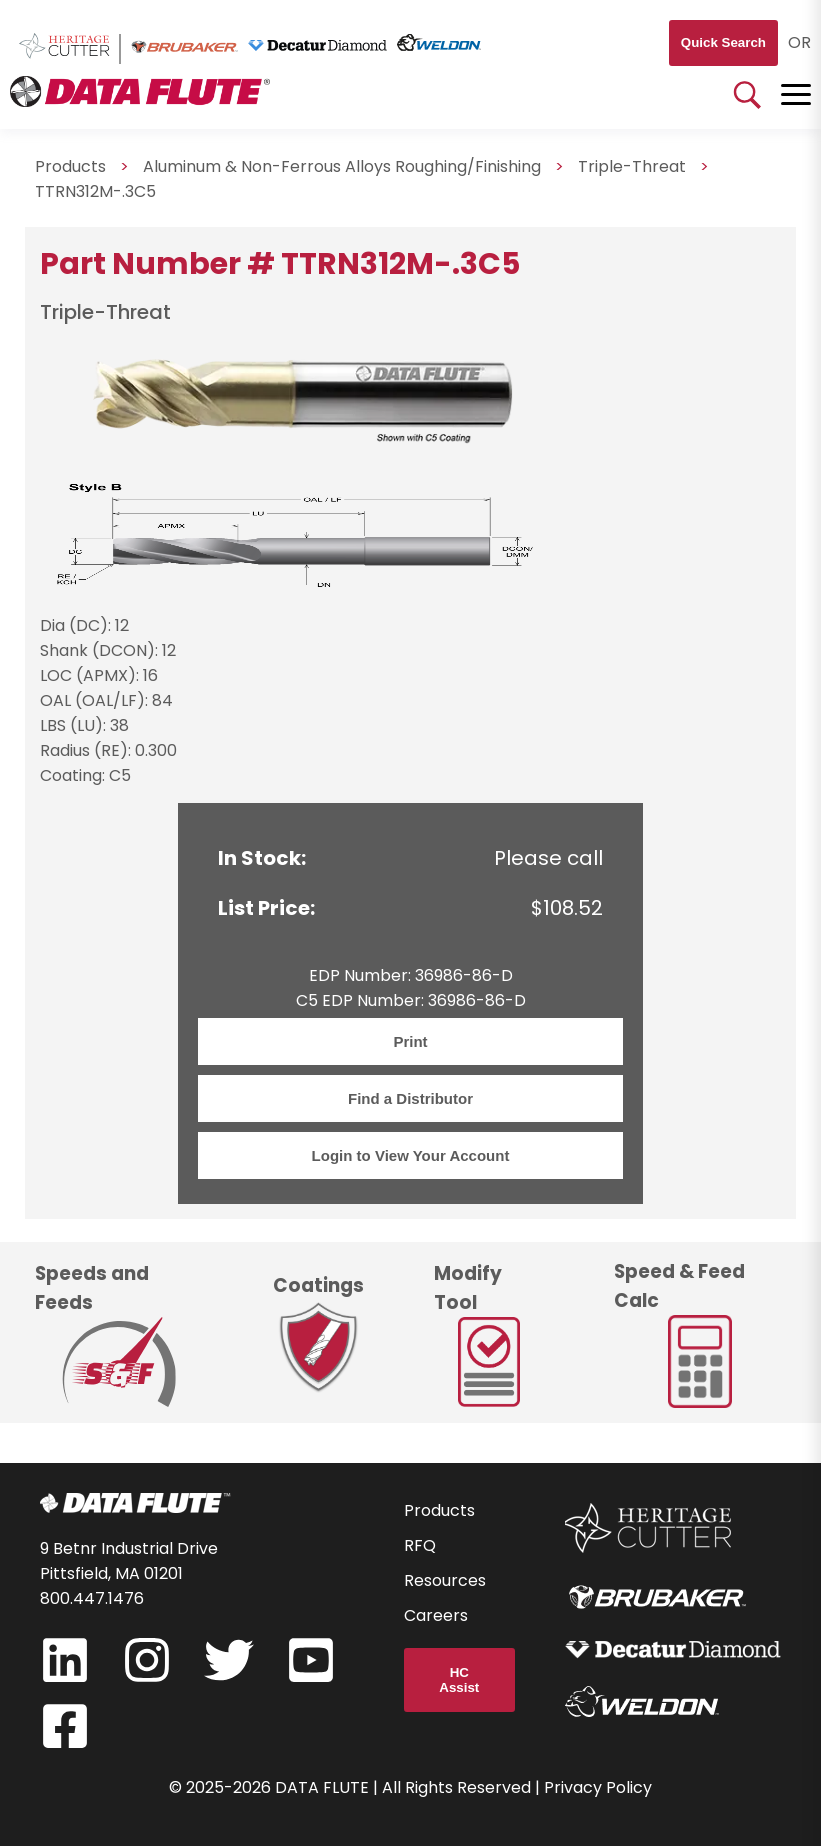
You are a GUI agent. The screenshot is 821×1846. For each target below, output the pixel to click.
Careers (436, 1615)
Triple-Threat (632, 166)
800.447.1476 (92, 1598)
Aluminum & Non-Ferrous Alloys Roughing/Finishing (342, 166)
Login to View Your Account (411, 1155)
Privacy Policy (598, 1787)
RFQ (420, 1545)
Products (439, 1510)
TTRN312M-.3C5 (95, 191)
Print (410, 1041)
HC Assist (459, 1680)
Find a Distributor (410, 1098)
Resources (445, 1580)
